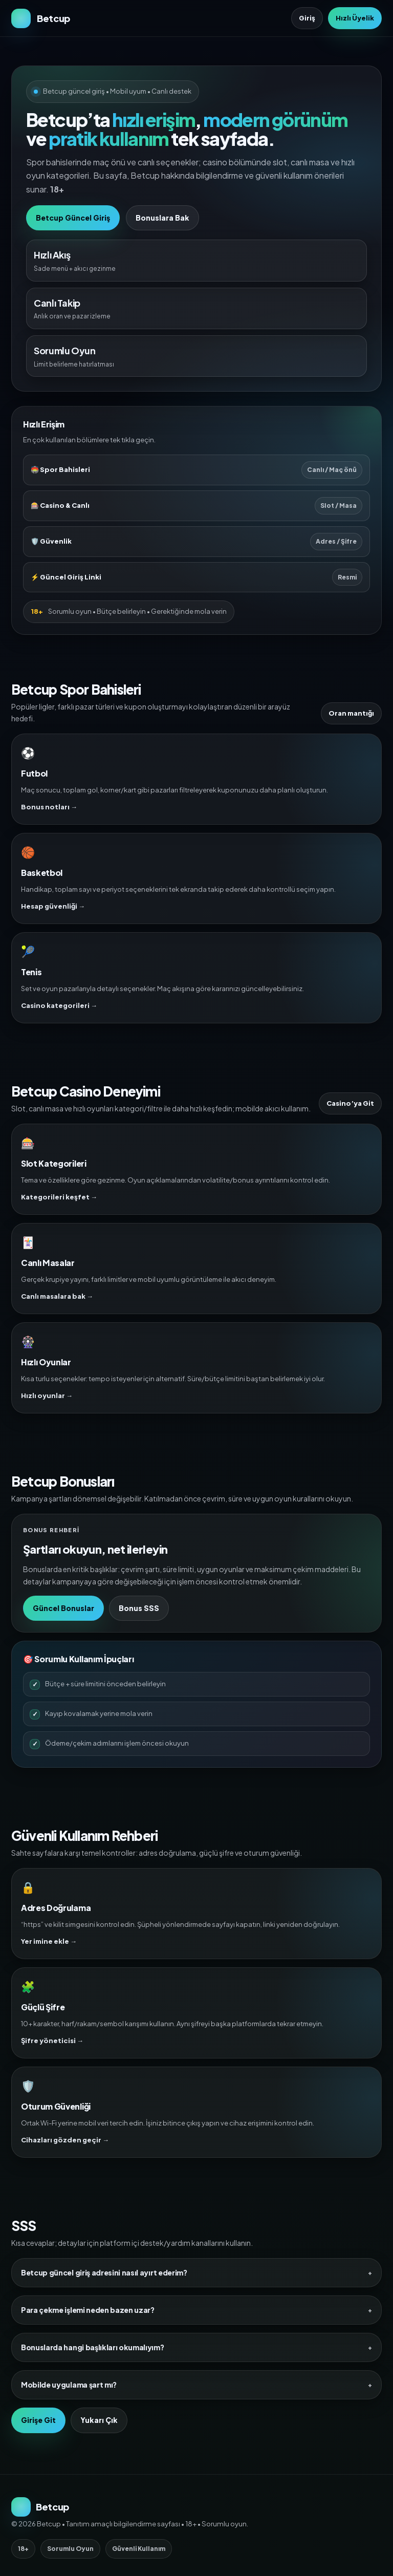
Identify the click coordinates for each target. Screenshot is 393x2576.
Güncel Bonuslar (63, 1608)
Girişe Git (38, 2419)
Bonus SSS (139, 1608)
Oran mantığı (351, 713)
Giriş (307, 18)
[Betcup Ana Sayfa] (40, 18)
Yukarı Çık (99, 2419)
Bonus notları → (49, 807)
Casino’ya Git (350, 1103)
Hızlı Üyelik (355, 18)
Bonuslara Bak (162, 217)
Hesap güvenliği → (53, 906)
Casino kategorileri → (59, 1005)
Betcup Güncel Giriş (73, 217)
